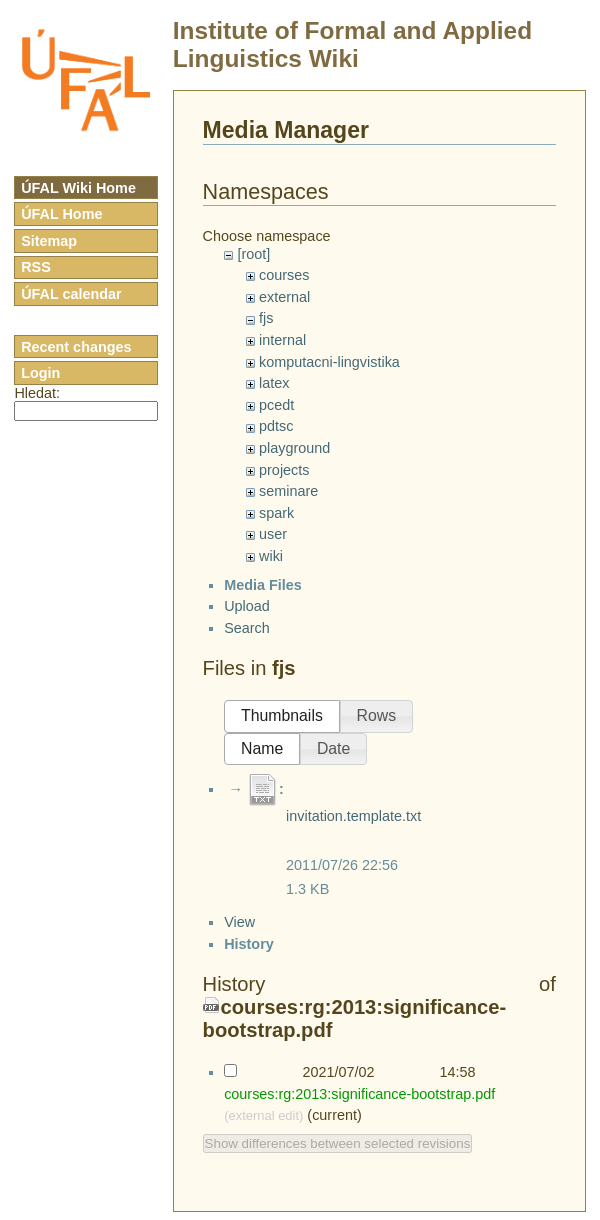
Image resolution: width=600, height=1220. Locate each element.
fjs (266, 318)
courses (284, 275)
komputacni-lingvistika (329, 362)
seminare (288, 491)
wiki (271, 556)
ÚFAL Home (61, 214)
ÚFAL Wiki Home (78, 188)
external (284, 297)
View (239, 1148)
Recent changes (76, 347)
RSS (36, 267)
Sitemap (49, 241)
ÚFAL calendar (71, 294)
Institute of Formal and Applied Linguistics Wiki (352, 44)
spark (276, 513)
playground (294, 448)
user (273, 534)
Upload (247, 624)
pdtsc (276, 426)
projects (284, 470)
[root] (253, 254)
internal (282, 340)
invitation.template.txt (353, 833)
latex (274, 383)
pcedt (276, 405)
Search (247, 645)
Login (40, 373)
